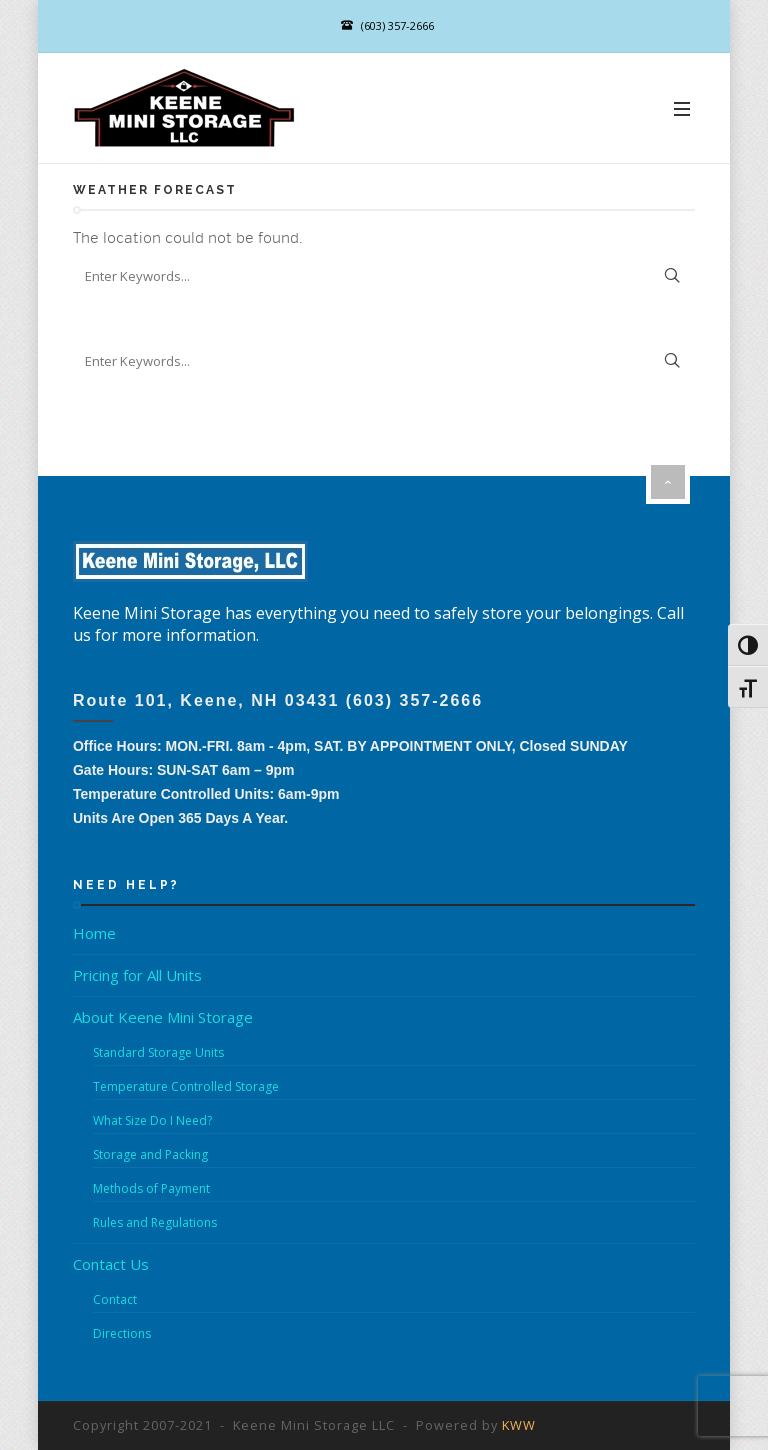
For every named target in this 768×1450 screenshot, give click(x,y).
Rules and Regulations (155, 1222)
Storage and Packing (150, 1154)
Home (94, 933)
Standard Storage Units (158, 1052)
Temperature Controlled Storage (186, 1086)
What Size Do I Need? (152, 1120)
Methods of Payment (151, 1188)
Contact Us (111, 1264)
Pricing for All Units (137, 975)
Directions (122, 1333)
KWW (519, 1425)
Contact (115, 1299)
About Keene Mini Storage (163, 1017)
